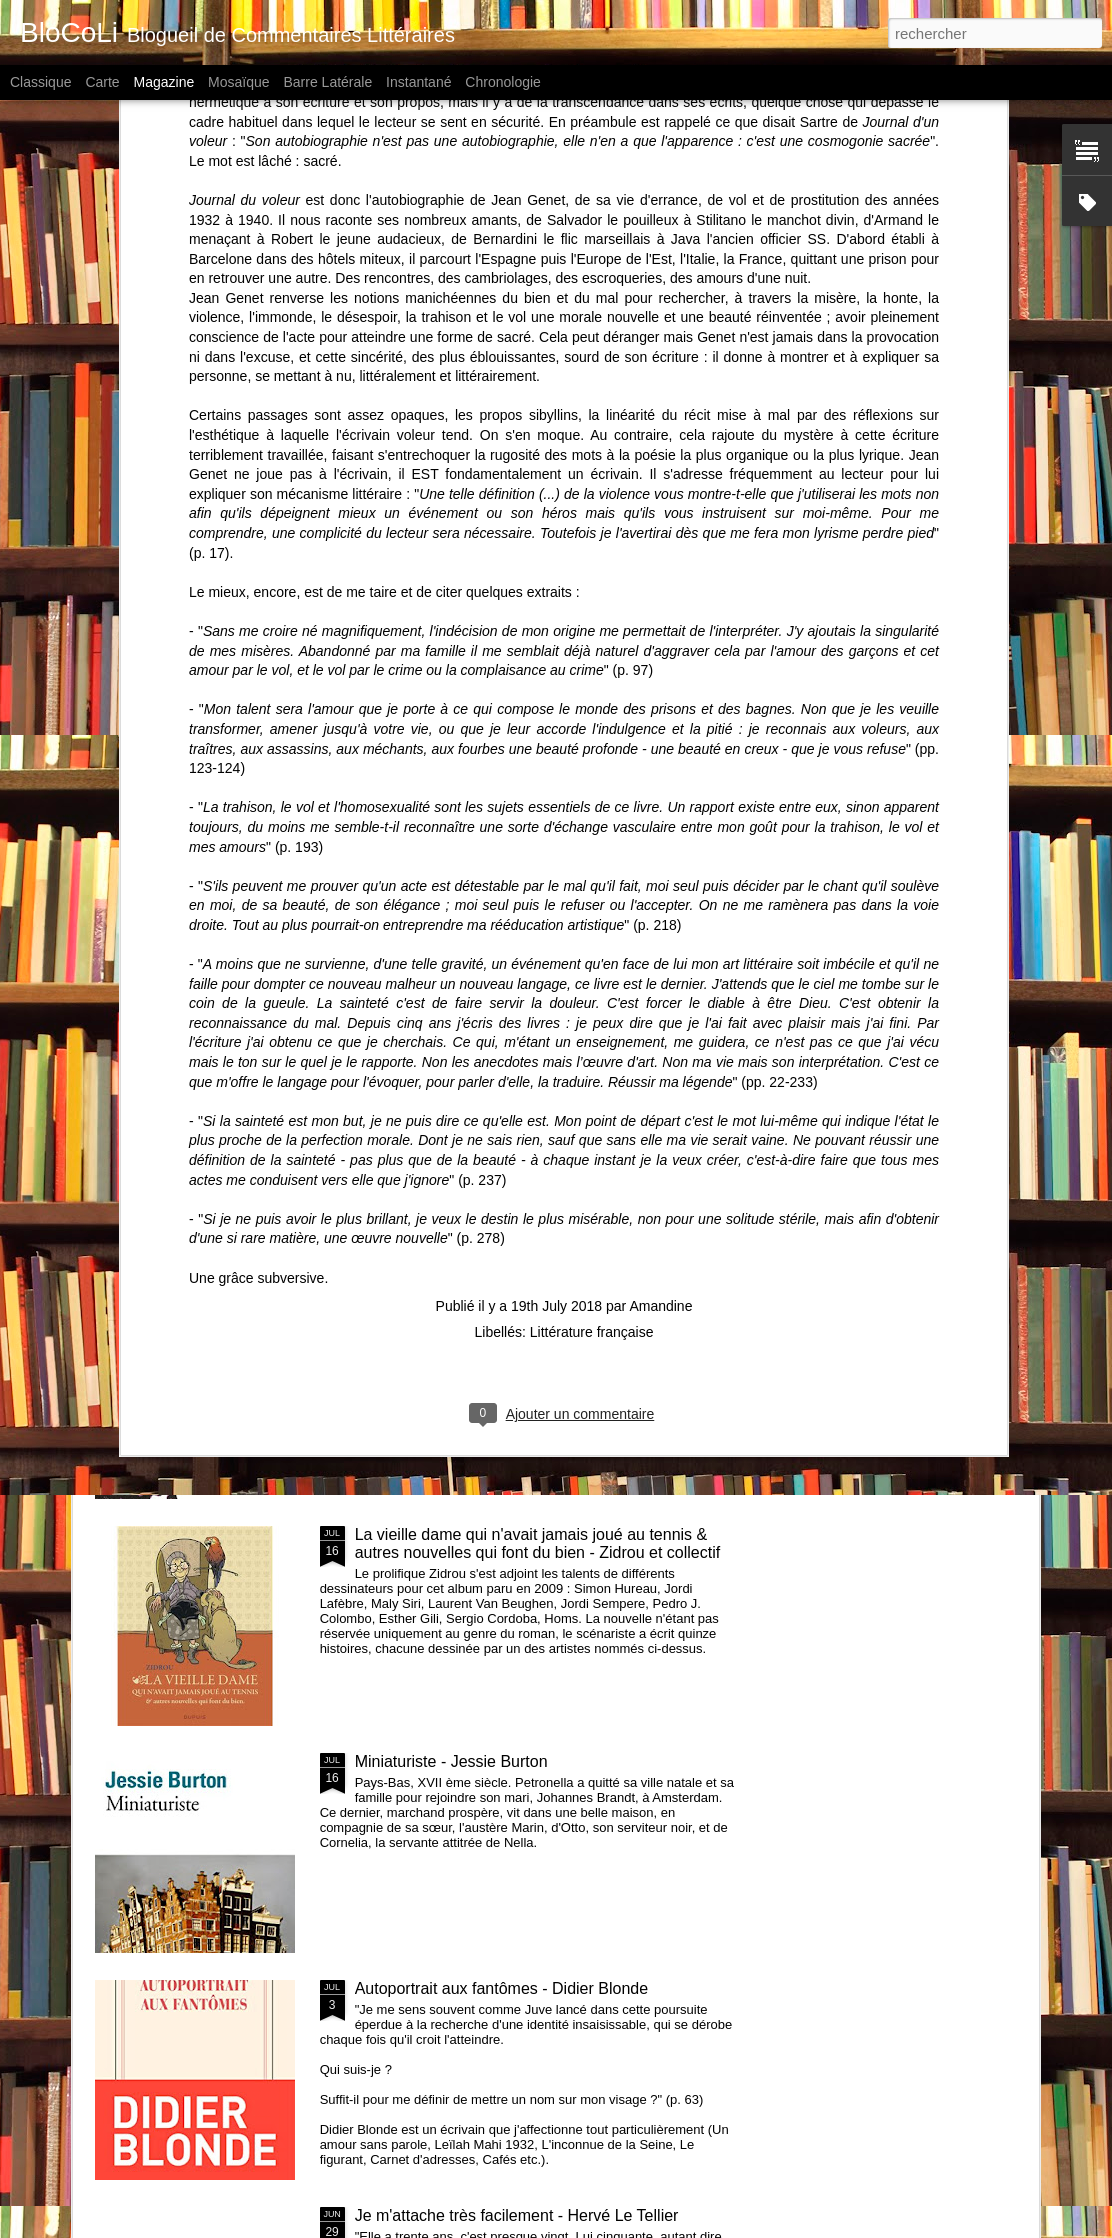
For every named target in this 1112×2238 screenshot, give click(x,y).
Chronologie (503, 82)
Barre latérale (327, 82)
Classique (40, 82)
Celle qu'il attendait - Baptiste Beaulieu (439, 920)
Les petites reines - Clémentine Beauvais (500, 1080)
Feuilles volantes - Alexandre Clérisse (670, 920)
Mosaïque (238, 82)
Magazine (164, 82)
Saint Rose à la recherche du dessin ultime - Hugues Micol (916, 929)
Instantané (418, 82)
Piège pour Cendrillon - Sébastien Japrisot (505, 1307)
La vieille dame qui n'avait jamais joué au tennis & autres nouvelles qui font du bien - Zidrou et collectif (538, 1543)
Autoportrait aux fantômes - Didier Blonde (501, 1988)
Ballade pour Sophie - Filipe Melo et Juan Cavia (207, 929)
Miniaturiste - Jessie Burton (451, 1761)
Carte (102, 82)
